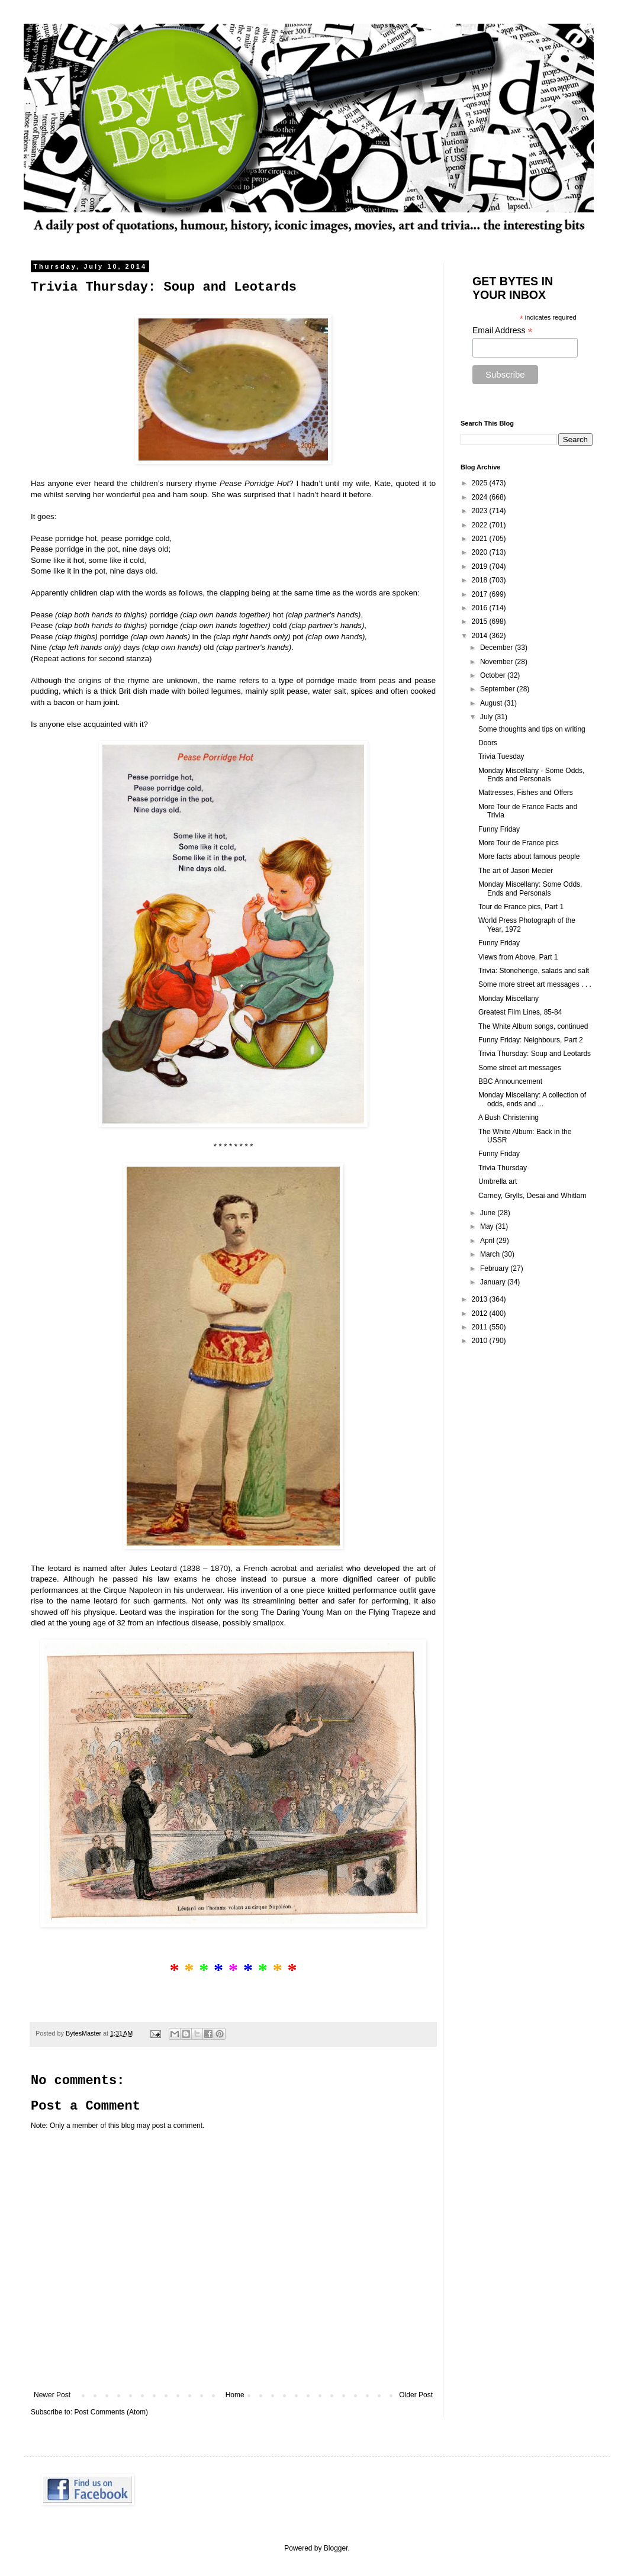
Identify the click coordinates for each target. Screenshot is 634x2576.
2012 (481, 1313)
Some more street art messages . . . (534, 984)
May (487, 1226)
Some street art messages (519, 1068)
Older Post (416, 2395)
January (493, 1282)
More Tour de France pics (518, 843)
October (493, 675)
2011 (481, 1327)
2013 (481, 1299)
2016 (481, 608)
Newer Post (52, 2395)
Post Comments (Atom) (111, 2412)
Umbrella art (497, 1181)
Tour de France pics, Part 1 (521, 907)
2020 (481, 552)
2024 (481, 497)
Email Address (502, 330)
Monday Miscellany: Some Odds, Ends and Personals (530, 888)
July (487, 717)
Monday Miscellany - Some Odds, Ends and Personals (531, 775)
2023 (481, 511)
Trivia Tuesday (501, 756)
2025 (481, 483)
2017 (481, 594)
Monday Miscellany (508, 998)
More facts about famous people (529, 856)
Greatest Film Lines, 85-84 (520, 1012)
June (488, 1213)
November (497, 662)
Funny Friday (499, 829)
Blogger (336, 2548)
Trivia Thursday (502, 1168)
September (498, 689)
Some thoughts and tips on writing (531, 729)
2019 (481, 566)
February (495, 1268)
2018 (481, 580)
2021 (481, 538)
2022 (481, 525)
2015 (481, 621)
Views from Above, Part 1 (518, 957)
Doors (487, 743)
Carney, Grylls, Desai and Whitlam (532, 1196)
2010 (481, 1341)
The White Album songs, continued (533, 1026)
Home (235, 2395)
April (488, 1241)
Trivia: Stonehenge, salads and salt (533, 971)
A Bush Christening (508, 1117)
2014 (481, 636)
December (497, 647)
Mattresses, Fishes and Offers (525, 792)
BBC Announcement (510, 1081)
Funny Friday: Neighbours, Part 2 (530, 1040)
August (492, 703)
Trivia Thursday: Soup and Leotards (534, 1053)
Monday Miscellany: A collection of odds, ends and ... (532, 1099)
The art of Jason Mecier (515, 871)
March (491, 1254)
